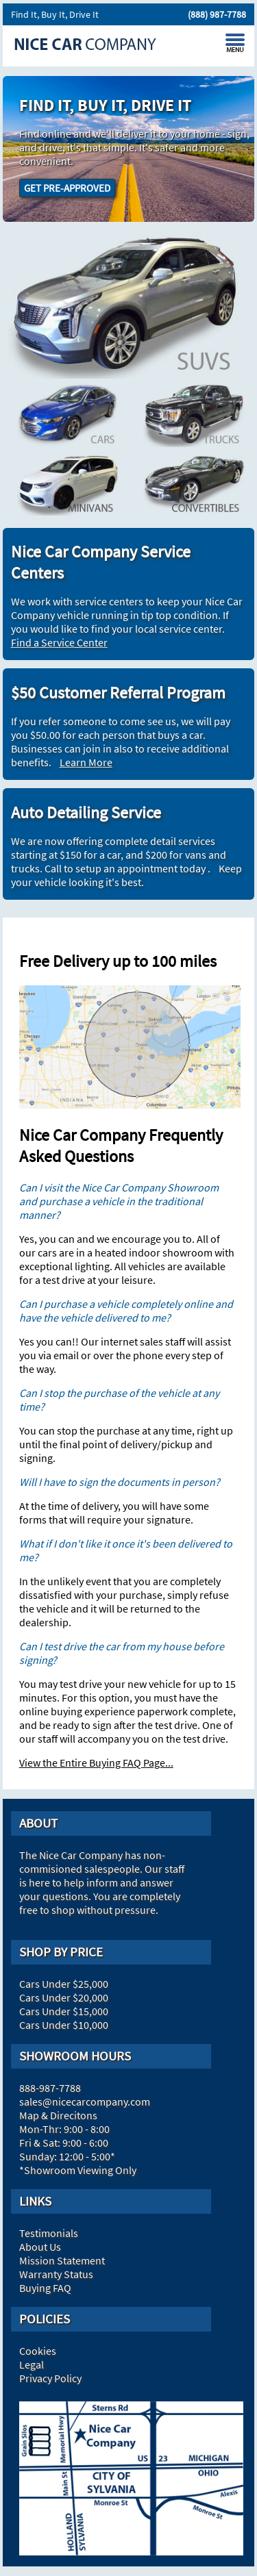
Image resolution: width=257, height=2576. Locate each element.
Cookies (37, 2351)
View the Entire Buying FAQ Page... (96, 1762)
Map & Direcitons (58, 2115)
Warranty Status (56, 2274)
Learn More (86, 762)
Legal (31, 2364)
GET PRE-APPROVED (67, 187)
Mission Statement (62, 2260)
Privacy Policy (50, 2378)
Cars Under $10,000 (63, 2025)
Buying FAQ (45, 2288)
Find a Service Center (59, 642)
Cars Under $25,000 (63, 1984)
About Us (40, 2246)
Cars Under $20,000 (63, 1997)
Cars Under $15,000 (63, 2011)
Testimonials (48, 2233)
